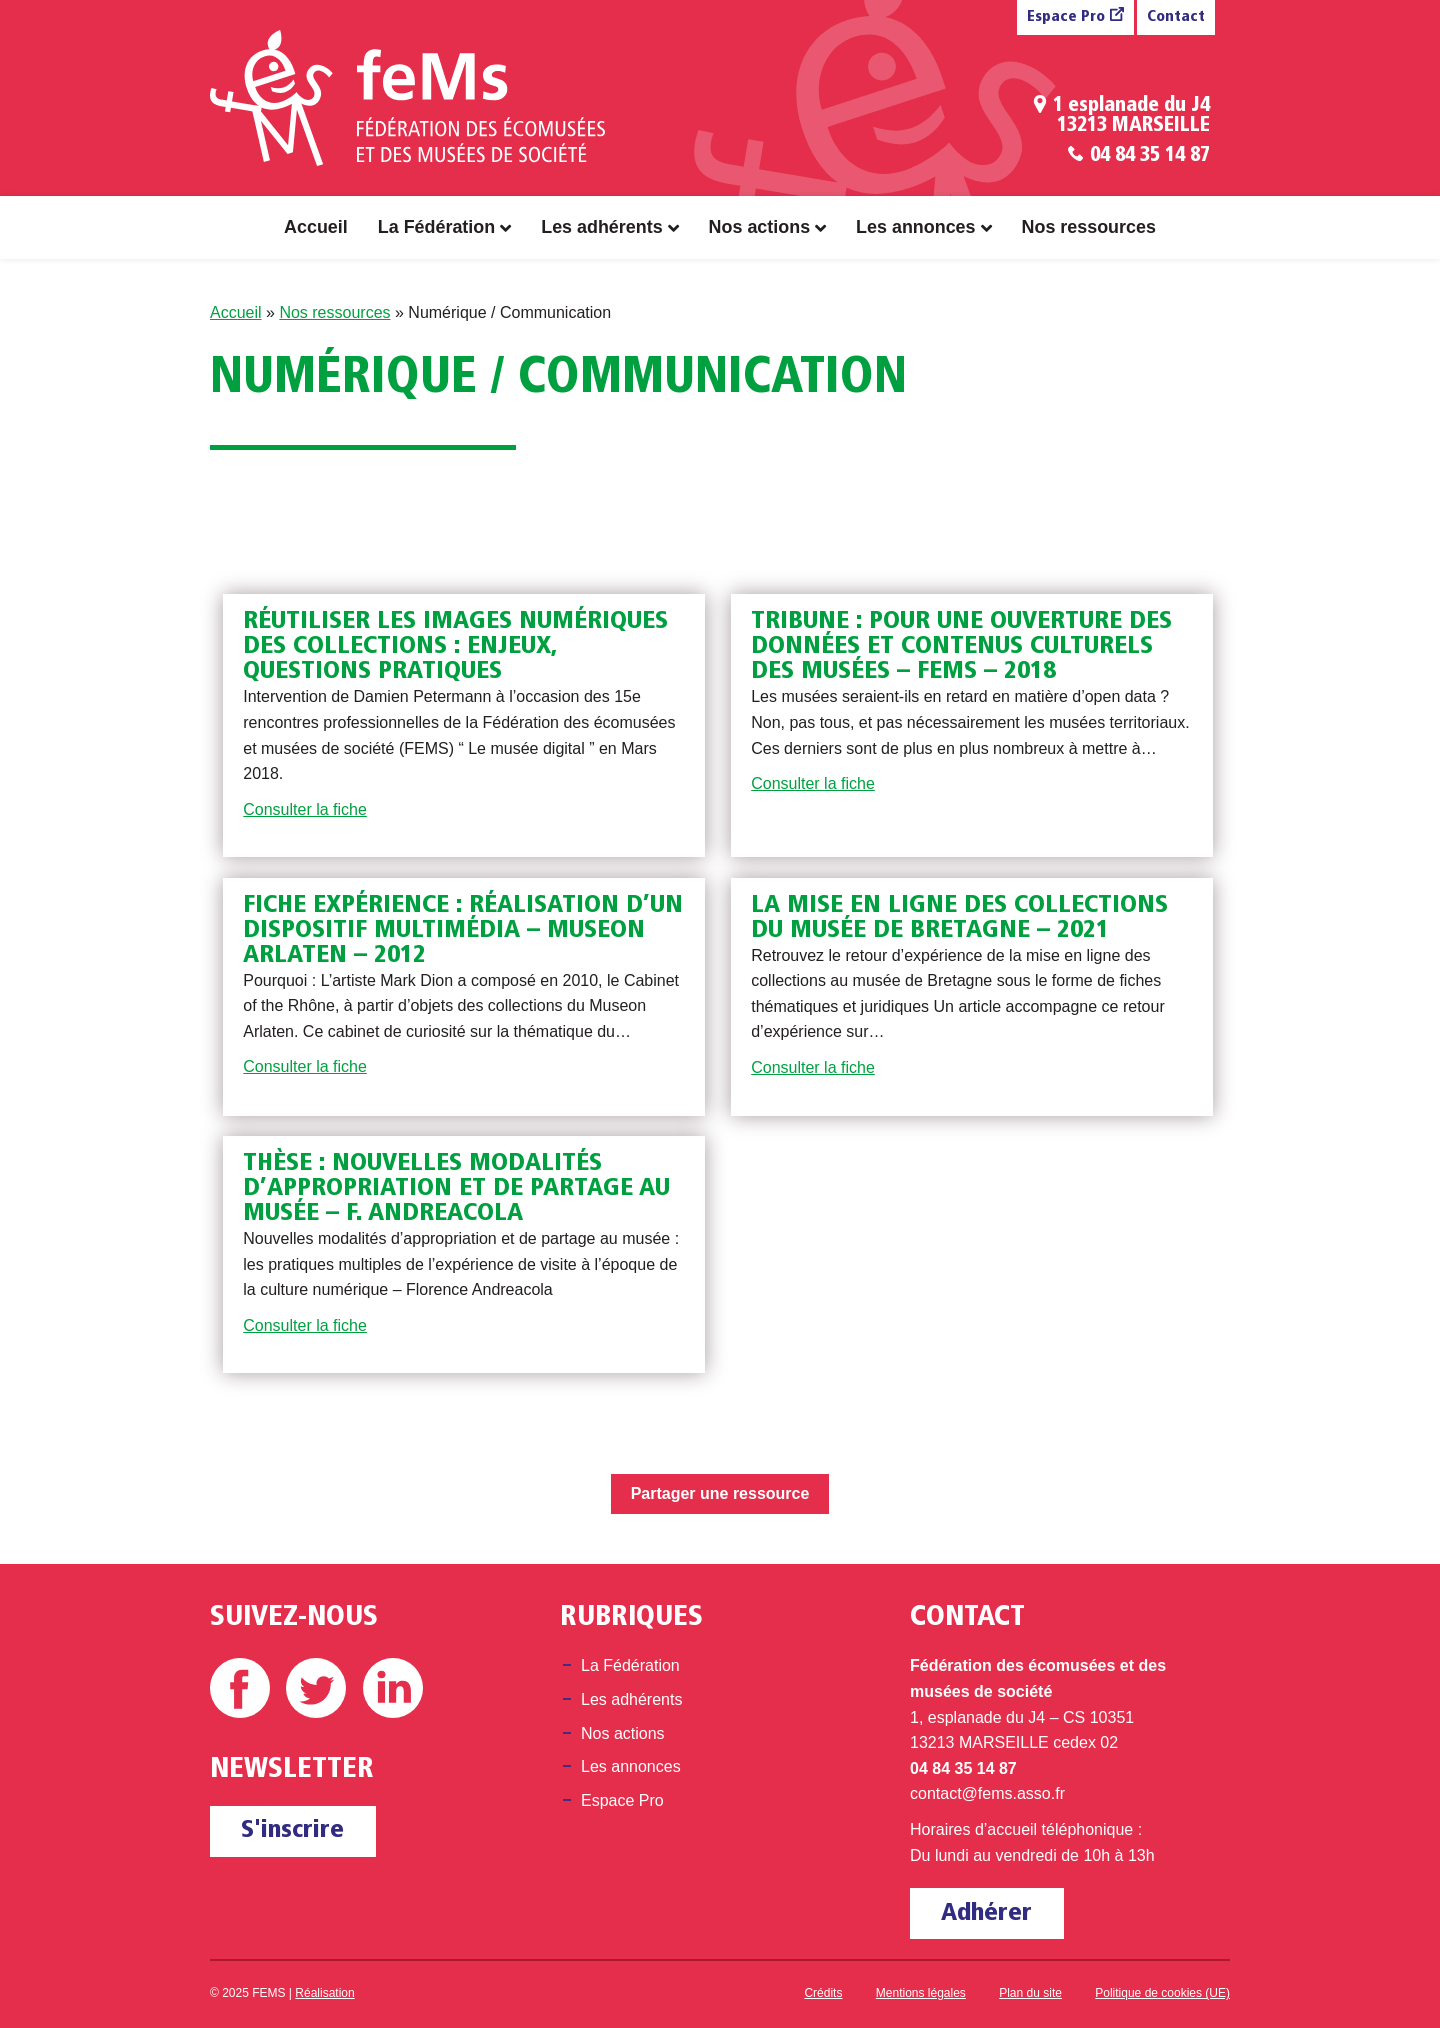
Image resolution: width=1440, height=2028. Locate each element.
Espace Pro (1066, 17)
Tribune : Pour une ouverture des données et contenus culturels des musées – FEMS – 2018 (961, 646)
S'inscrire (292, 1830)
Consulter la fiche (305, 809)
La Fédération (436, 227)
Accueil (316, 227)
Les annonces (915, 227)
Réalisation (324, 1993)
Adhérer (986, 1913)
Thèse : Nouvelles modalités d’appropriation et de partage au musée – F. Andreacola (456, 1188)
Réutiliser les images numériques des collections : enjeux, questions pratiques (455, 646)
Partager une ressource (720, 1493)
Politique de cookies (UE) (1162, 1993)
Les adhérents (601, 227)
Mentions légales (921, 1993)
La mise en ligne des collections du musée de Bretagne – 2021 (959, 918)
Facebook (240, 1688)
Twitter (316, 1688)
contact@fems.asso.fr (987, 1793)
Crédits (823, 1993)
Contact (1176, 17)
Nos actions (760, 227)
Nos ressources (1089, 227)
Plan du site (1030, 1993)
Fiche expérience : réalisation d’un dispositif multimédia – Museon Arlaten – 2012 (463, 930)
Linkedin (393, 1688)
